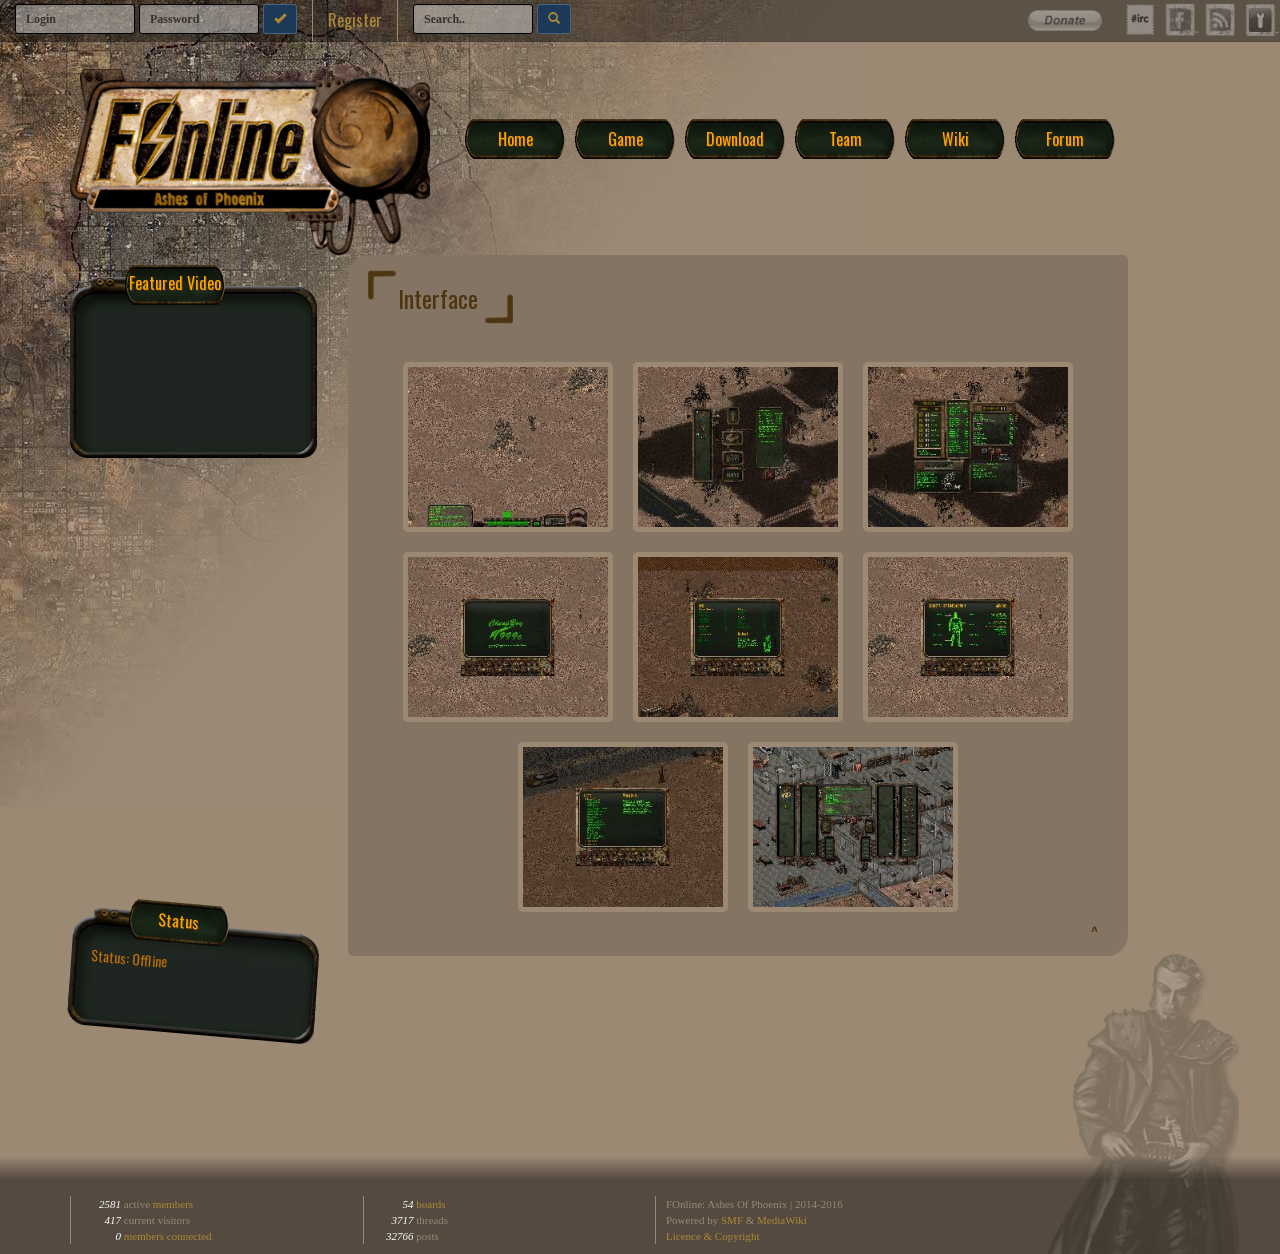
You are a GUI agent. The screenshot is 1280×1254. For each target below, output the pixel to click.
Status (179, 921)
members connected (168, 1236)
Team (845, 138)
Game (625, 138)
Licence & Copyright (712, 1236)
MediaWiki (782, 1220)
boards (430, 1204)
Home (515, 138)
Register (355, 20)
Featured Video (175, 283)
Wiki (955, 138)
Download (735, 138)
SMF (732, 1220)
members (173, 1204)
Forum (1065, 138)
